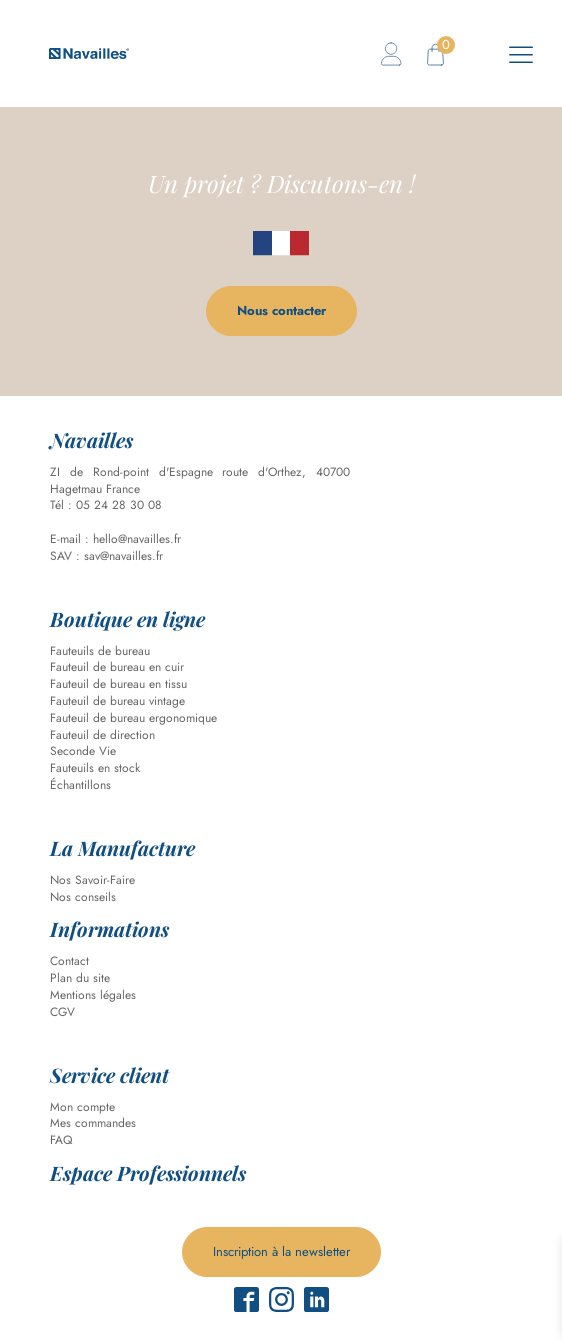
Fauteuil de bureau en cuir (117, 667)
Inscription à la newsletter (281, 1251)
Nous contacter (281, 310)
